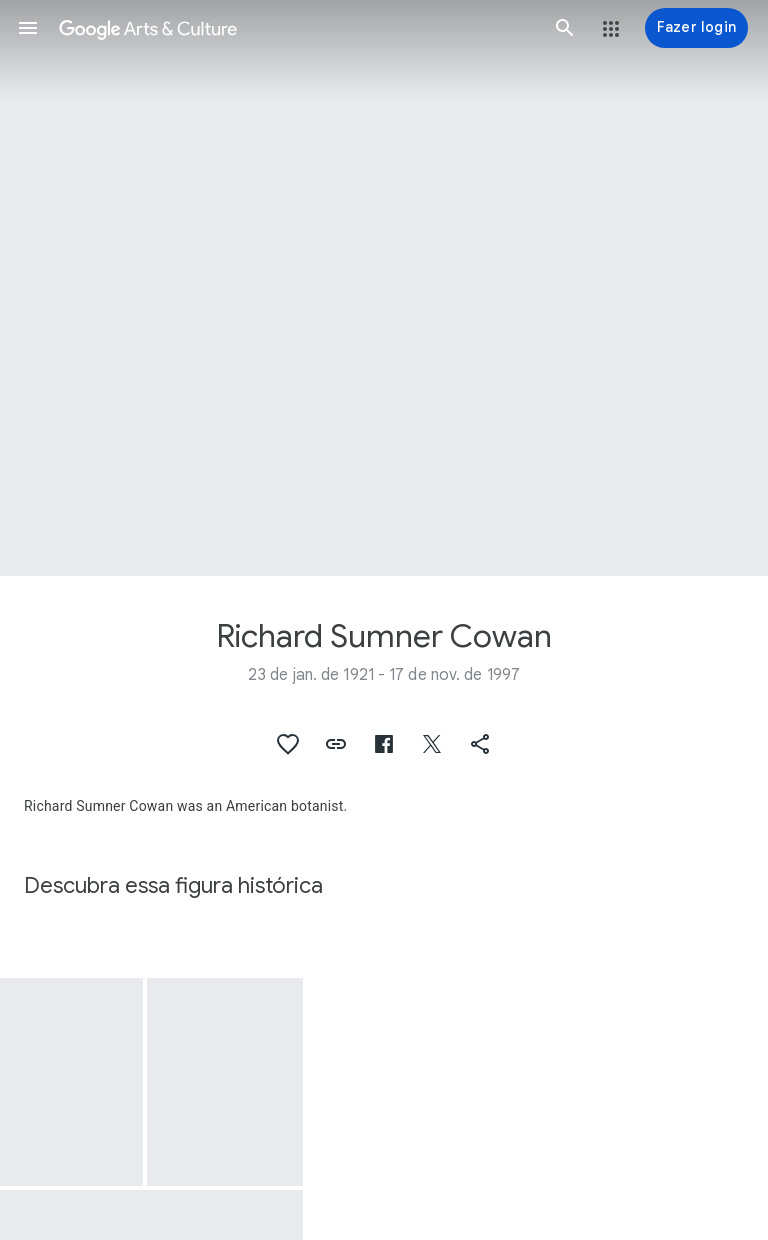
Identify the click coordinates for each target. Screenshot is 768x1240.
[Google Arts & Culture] (296, 28)
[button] (28, 28)
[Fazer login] (696, 28)
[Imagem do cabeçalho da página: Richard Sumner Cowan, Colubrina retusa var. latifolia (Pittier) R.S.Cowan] (384, 288)
